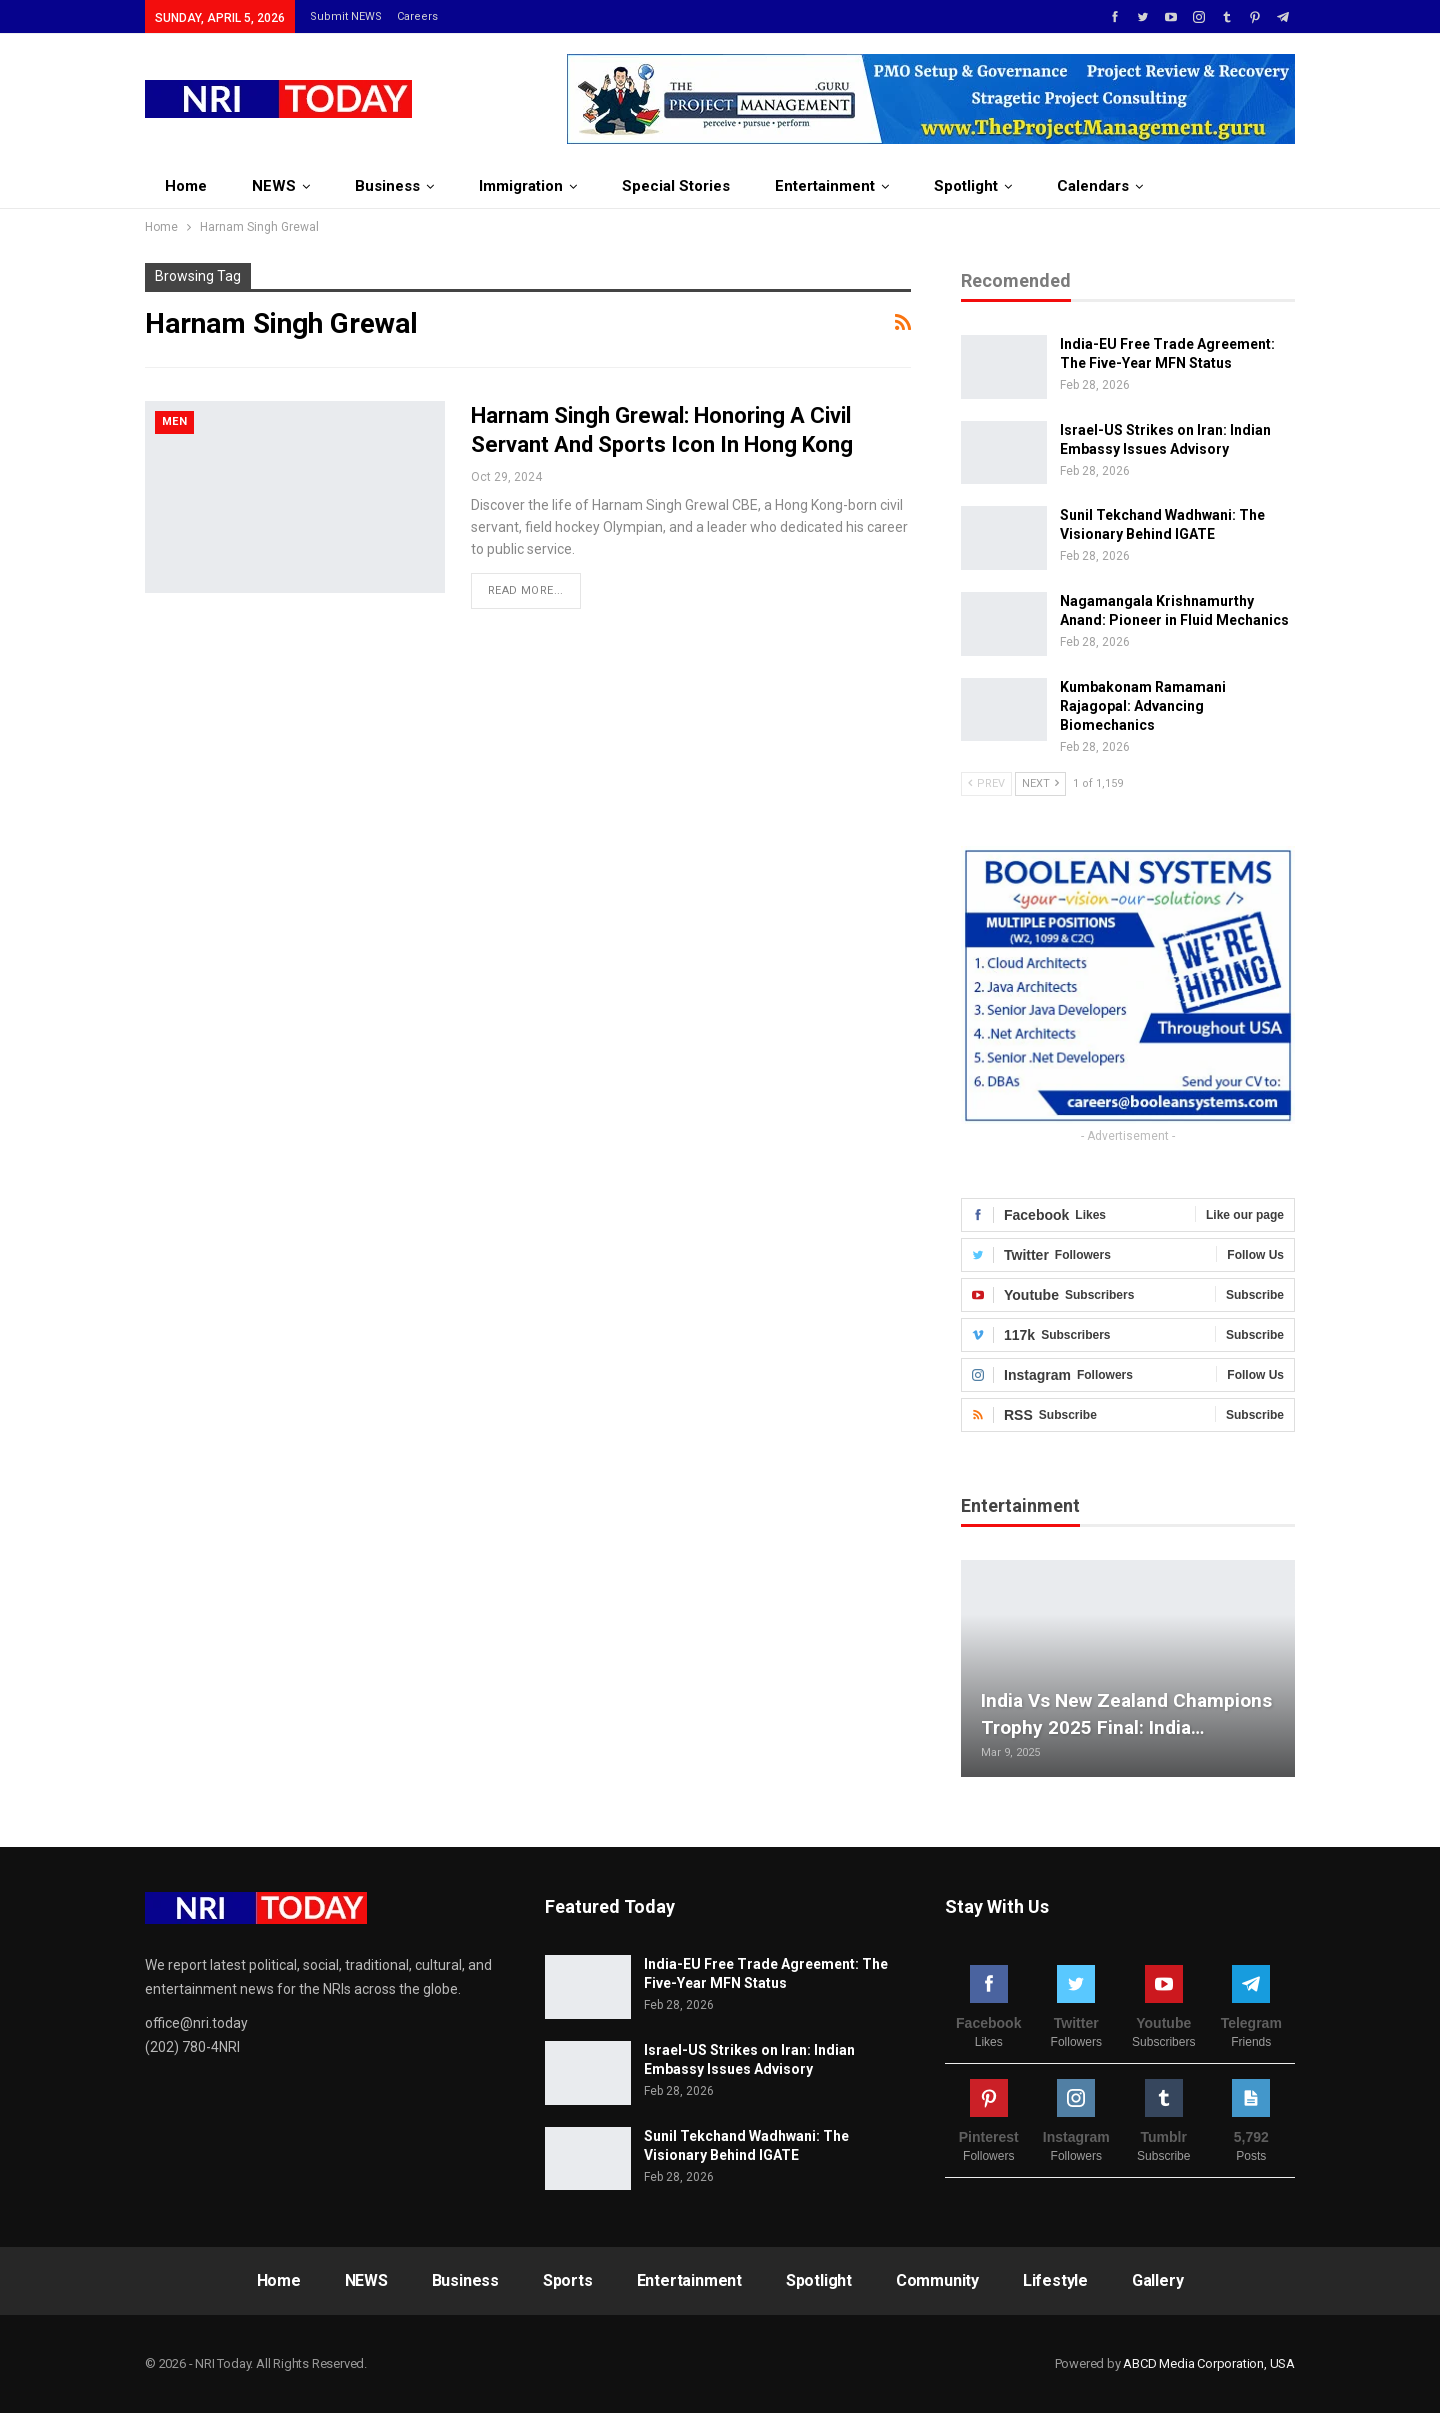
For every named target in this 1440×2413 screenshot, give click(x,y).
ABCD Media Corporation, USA (1209, 2363)
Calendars (1093, 186)
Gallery (1158, 2280)
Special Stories (676, 186)
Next (1040, 783)
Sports (568, 2280)
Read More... (526, 590)
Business (387, 186)
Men (174, 421)
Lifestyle (1055, 2280)
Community (937, 2280)
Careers (417, 16)
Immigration (521, 186)
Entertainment (825, 186)
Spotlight (966, 186)
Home (186, 186)
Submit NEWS (346, 16)
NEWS (274, 186)
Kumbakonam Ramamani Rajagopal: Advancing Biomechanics (1143, 706)
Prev (986, 783)
